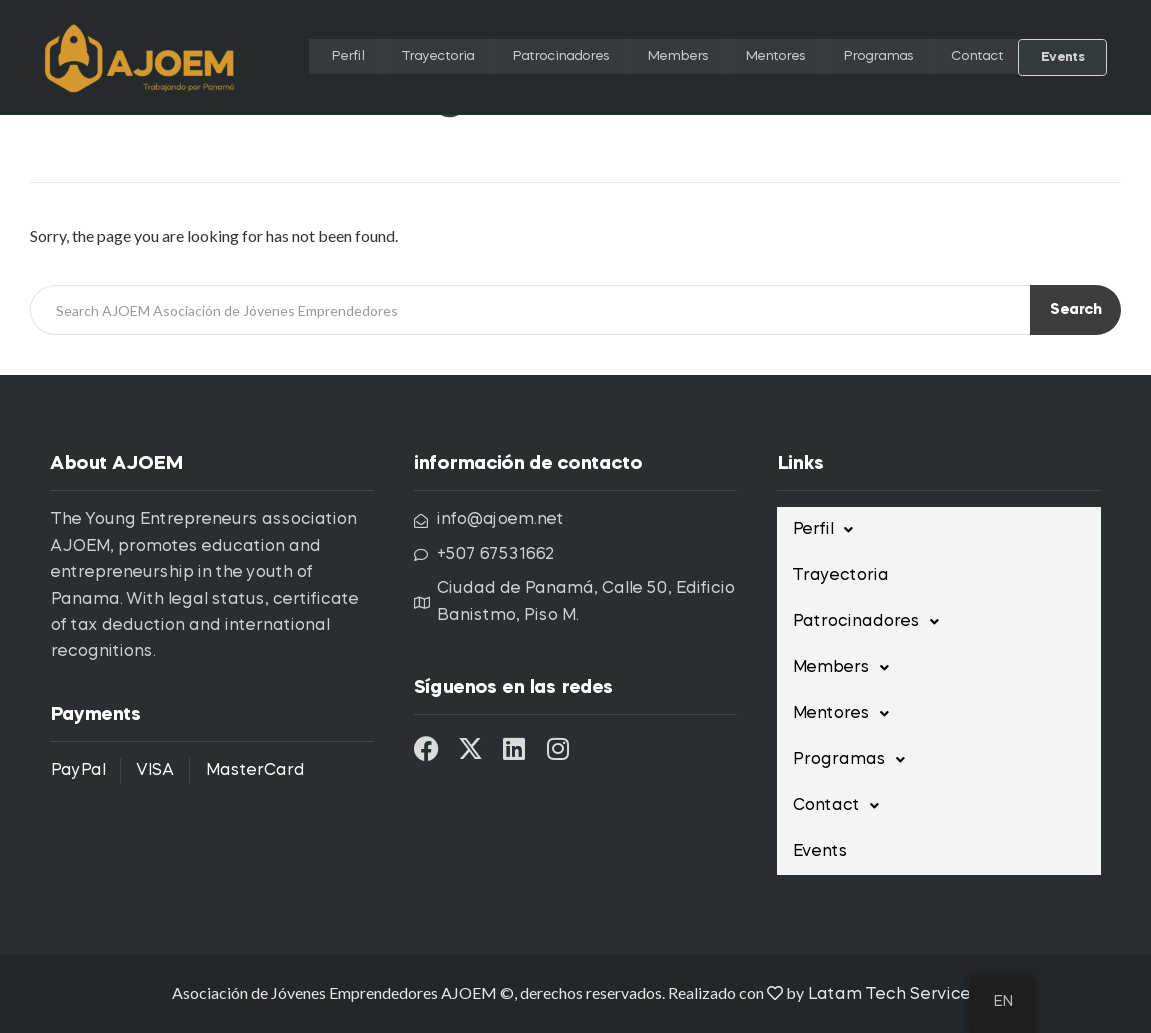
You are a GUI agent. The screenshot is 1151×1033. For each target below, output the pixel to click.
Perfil (302, 57)
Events (1064, 57)
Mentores (758, 57)
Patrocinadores (531, 57)
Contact (975, 57)
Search (1075, 310)
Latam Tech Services (893, 995)
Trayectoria (396, 57)
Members (657, 57)
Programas (868, 57)
